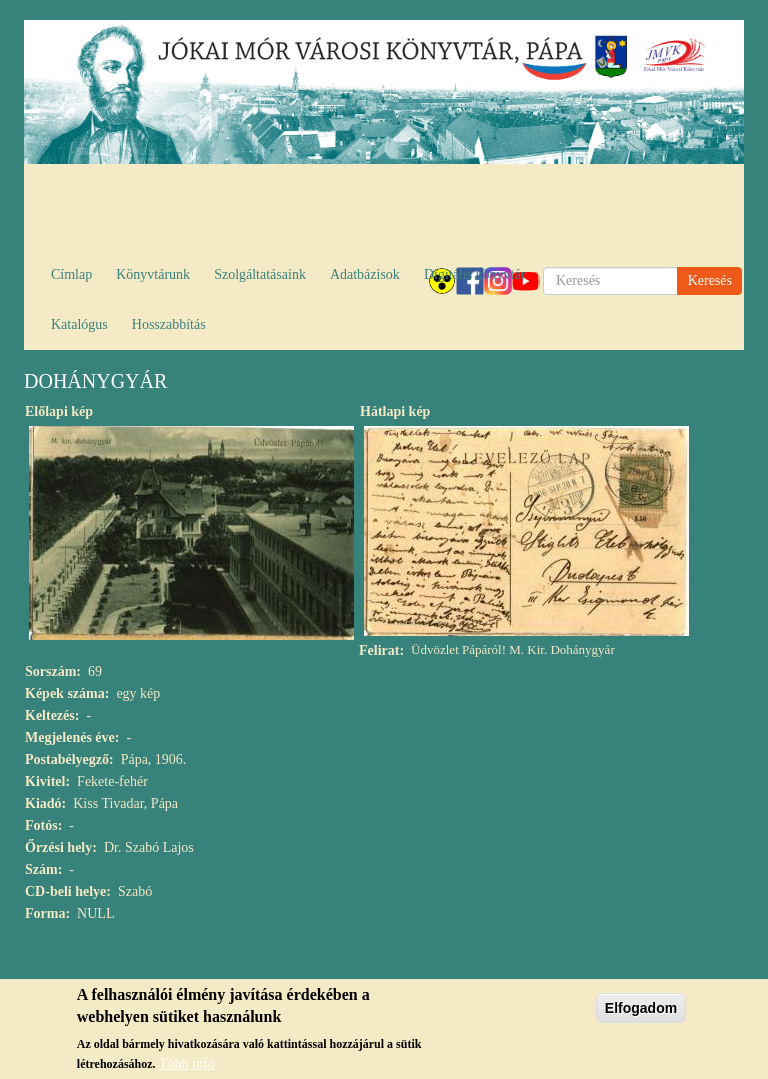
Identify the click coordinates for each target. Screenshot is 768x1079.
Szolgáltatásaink (260, 274)
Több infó (187, 1068)
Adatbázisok (365, 274)
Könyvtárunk (153, 274)
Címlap (71, 274)
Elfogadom (641, 1013)
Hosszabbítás (169, 324)
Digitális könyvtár (475, 274)
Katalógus (79, 324)
